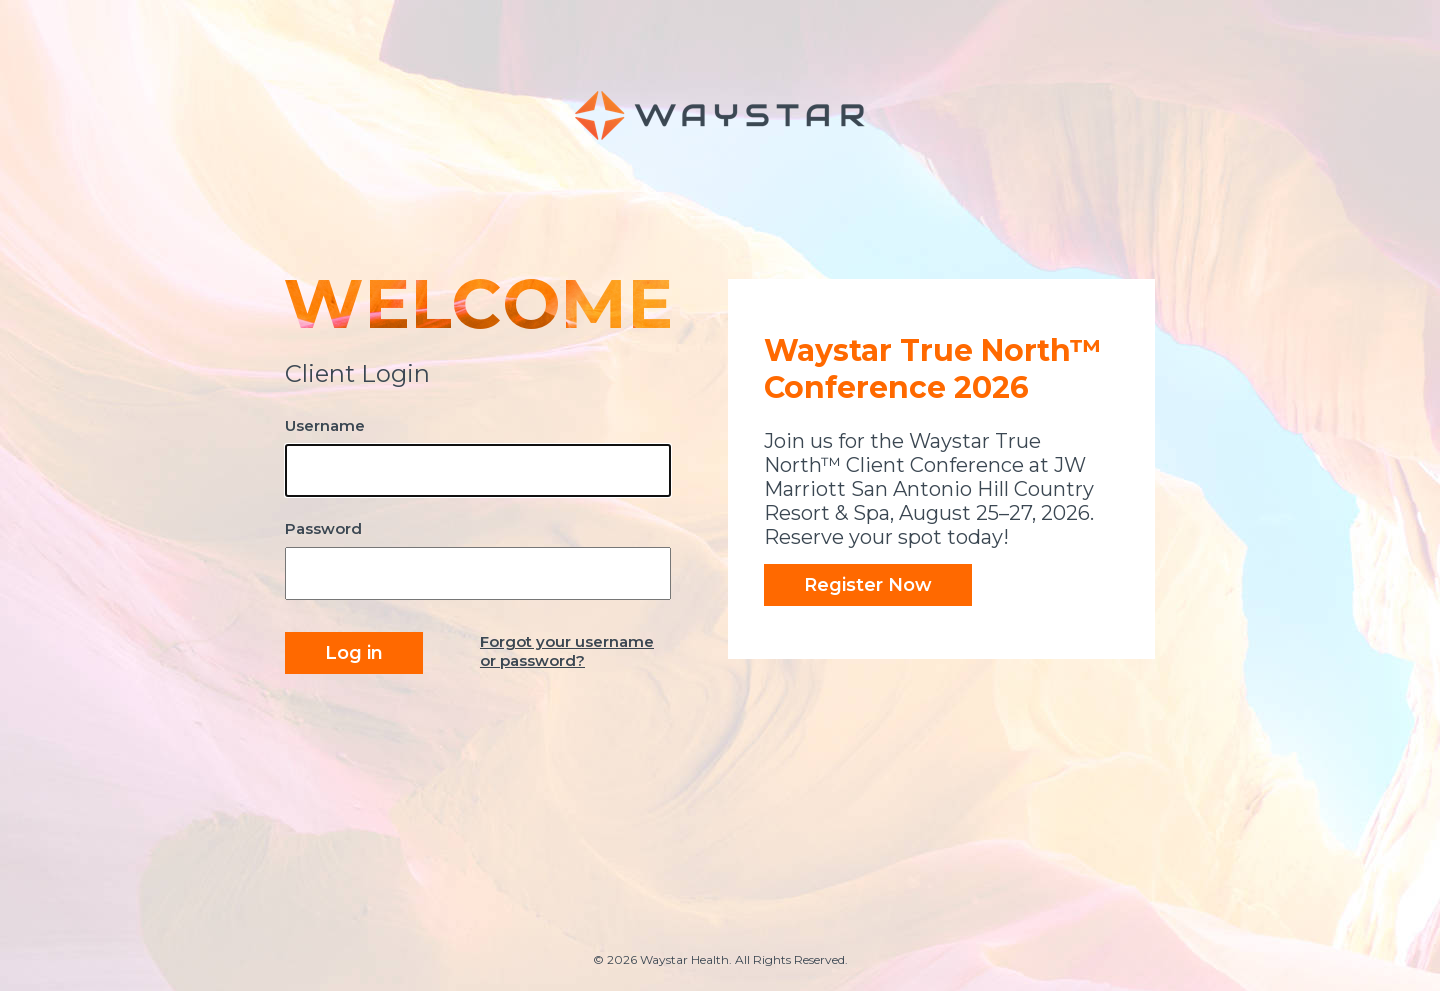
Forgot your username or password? (567, 651)
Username (325, 425)
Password (323, 528)
